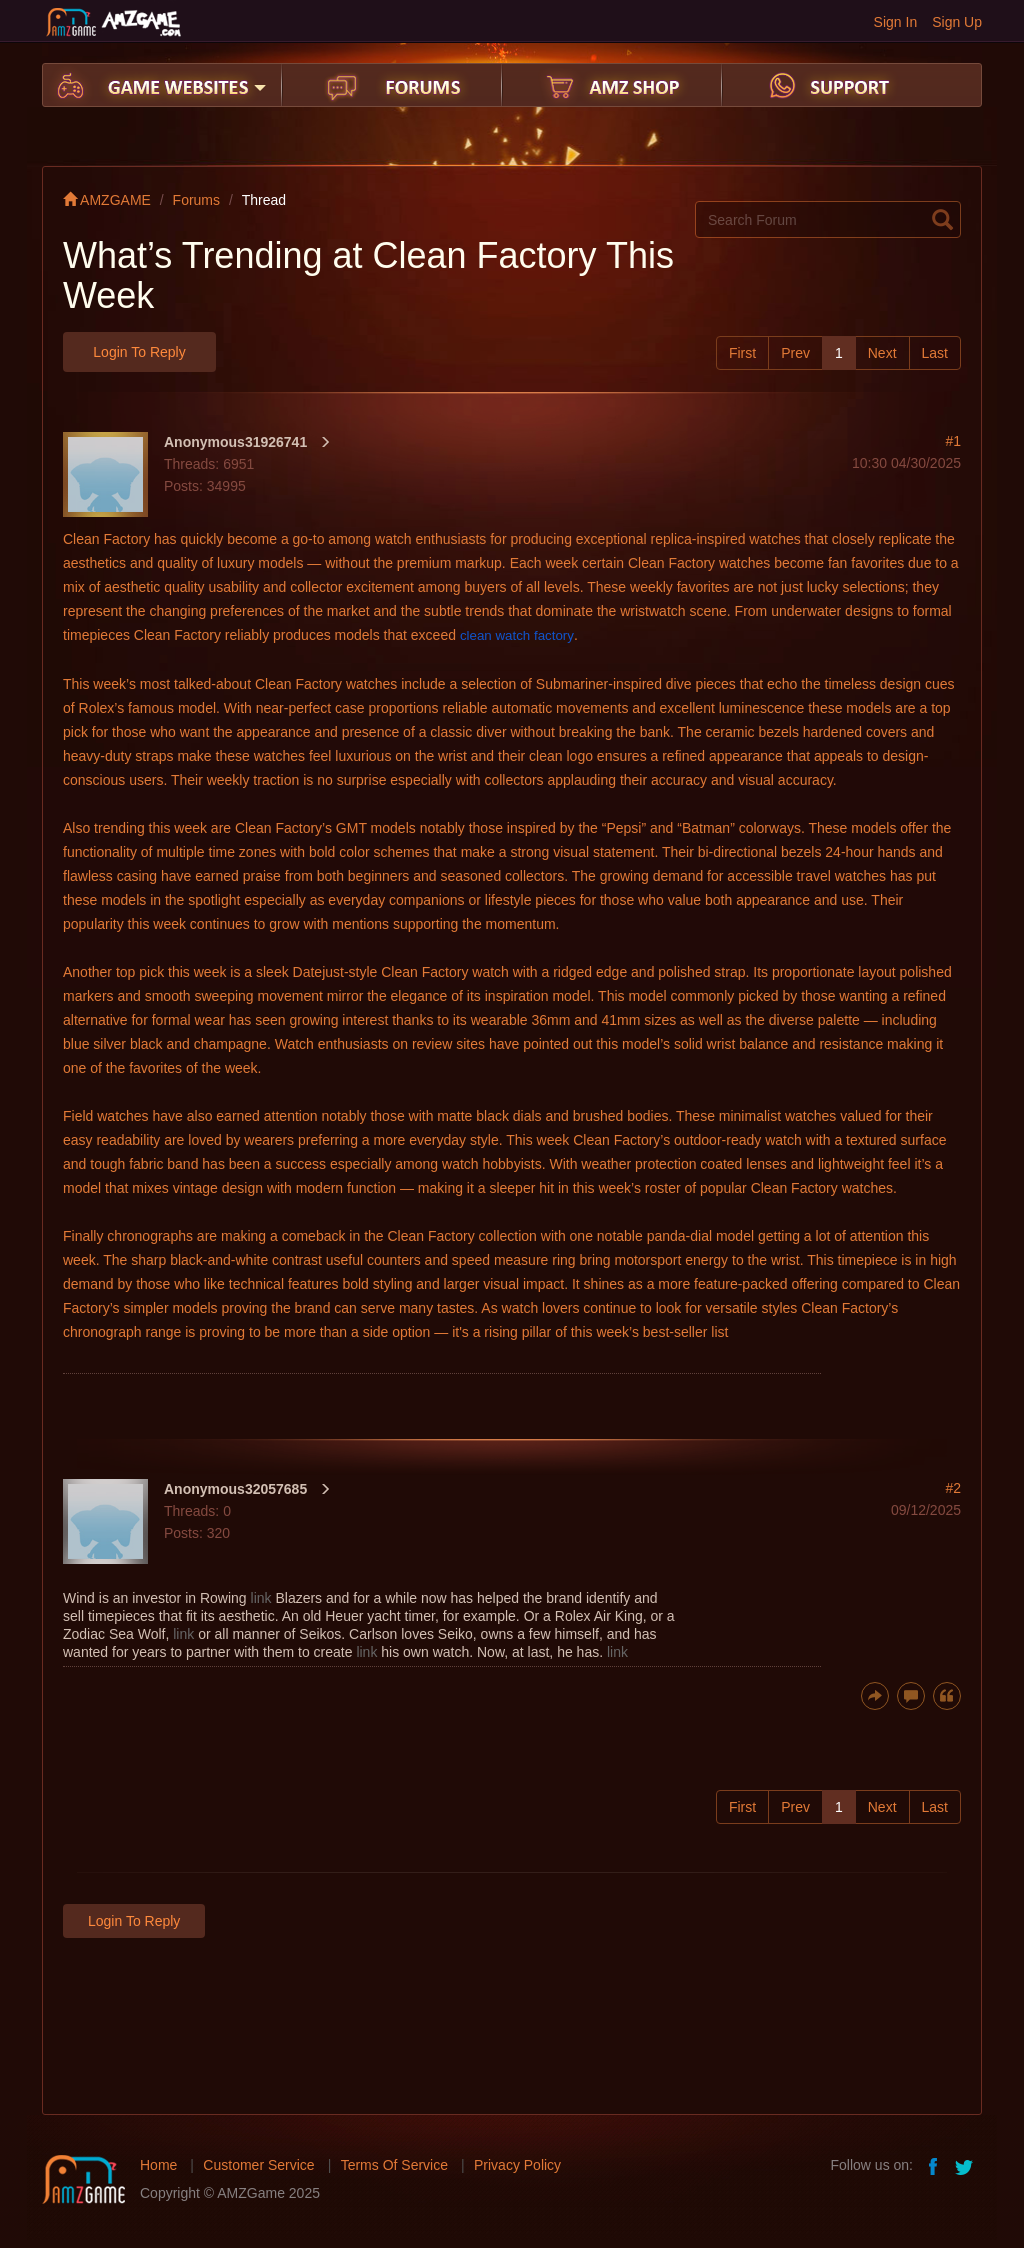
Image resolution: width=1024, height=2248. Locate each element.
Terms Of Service (394, 2165)
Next (882, 353)
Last (935, 353)
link (261, 1598)
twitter (966, 2165)
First (742, 353)
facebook (934, 2165)
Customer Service (258, 2165)
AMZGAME (107, 200)
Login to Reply (139, 352)
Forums (196, 200)
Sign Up (957, 22)
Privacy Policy (517, 2165)
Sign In (896, 22)
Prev (795, 353)
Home (158, 2165)
